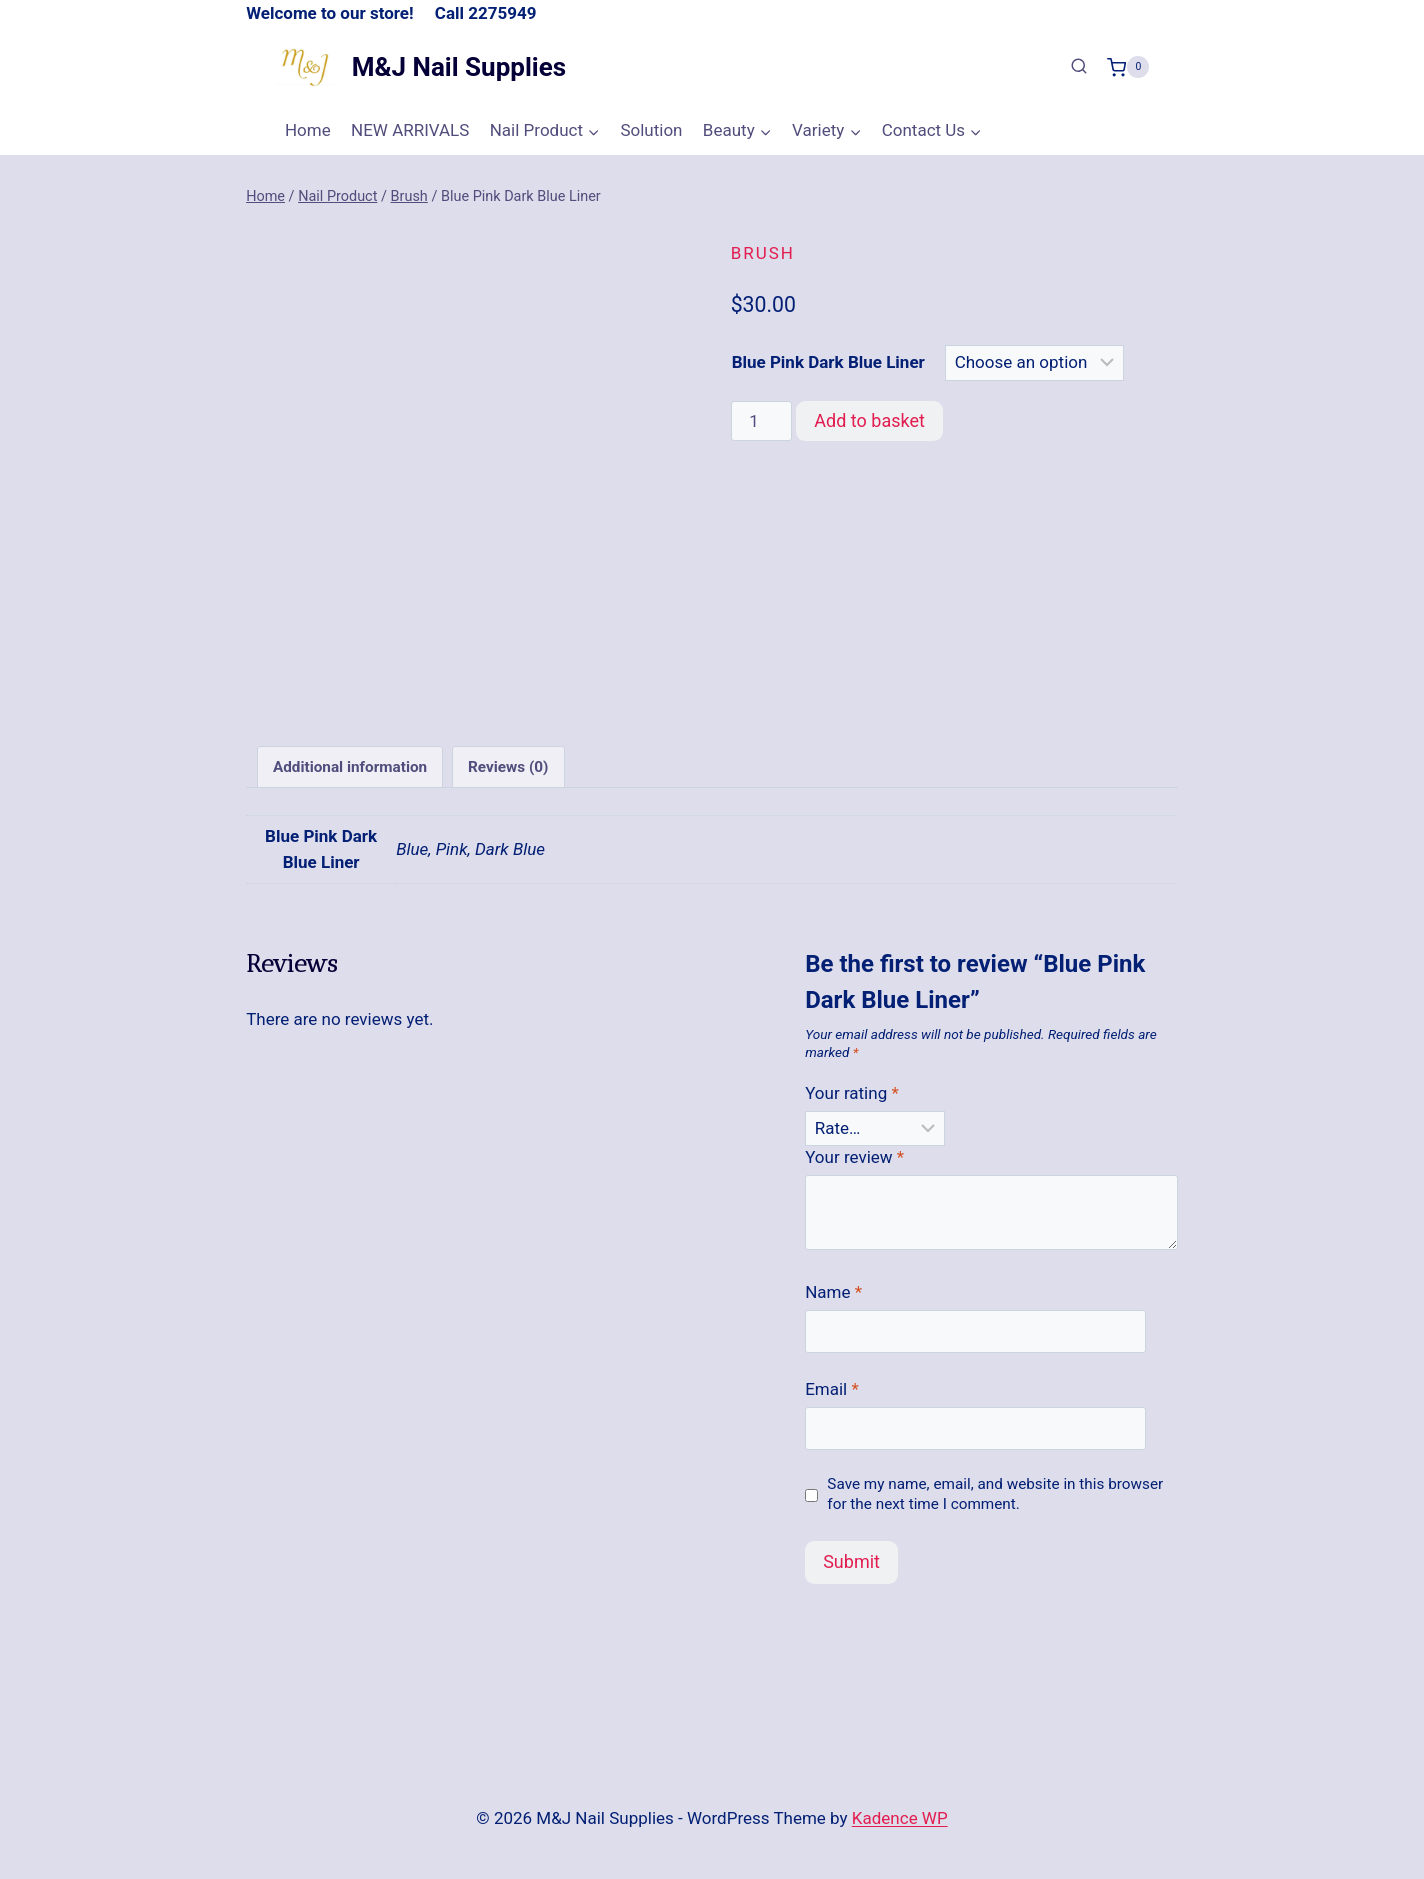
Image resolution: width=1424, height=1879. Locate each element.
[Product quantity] (762, 421)
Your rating (852, 1101)
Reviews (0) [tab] (508, 775)
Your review (854, 1166)
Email (832, 1398)
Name (833, 1300)
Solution (651, 130)
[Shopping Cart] (1128, 67)
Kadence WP (900, 1818)
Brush (763, 253)
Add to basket (869, 420)
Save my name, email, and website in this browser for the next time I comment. (995, 1503)
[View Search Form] (1079, 67)
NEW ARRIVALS (410, 130)
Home (308, 130)
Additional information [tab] (350, 775)
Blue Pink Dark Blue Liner (828, 362)
